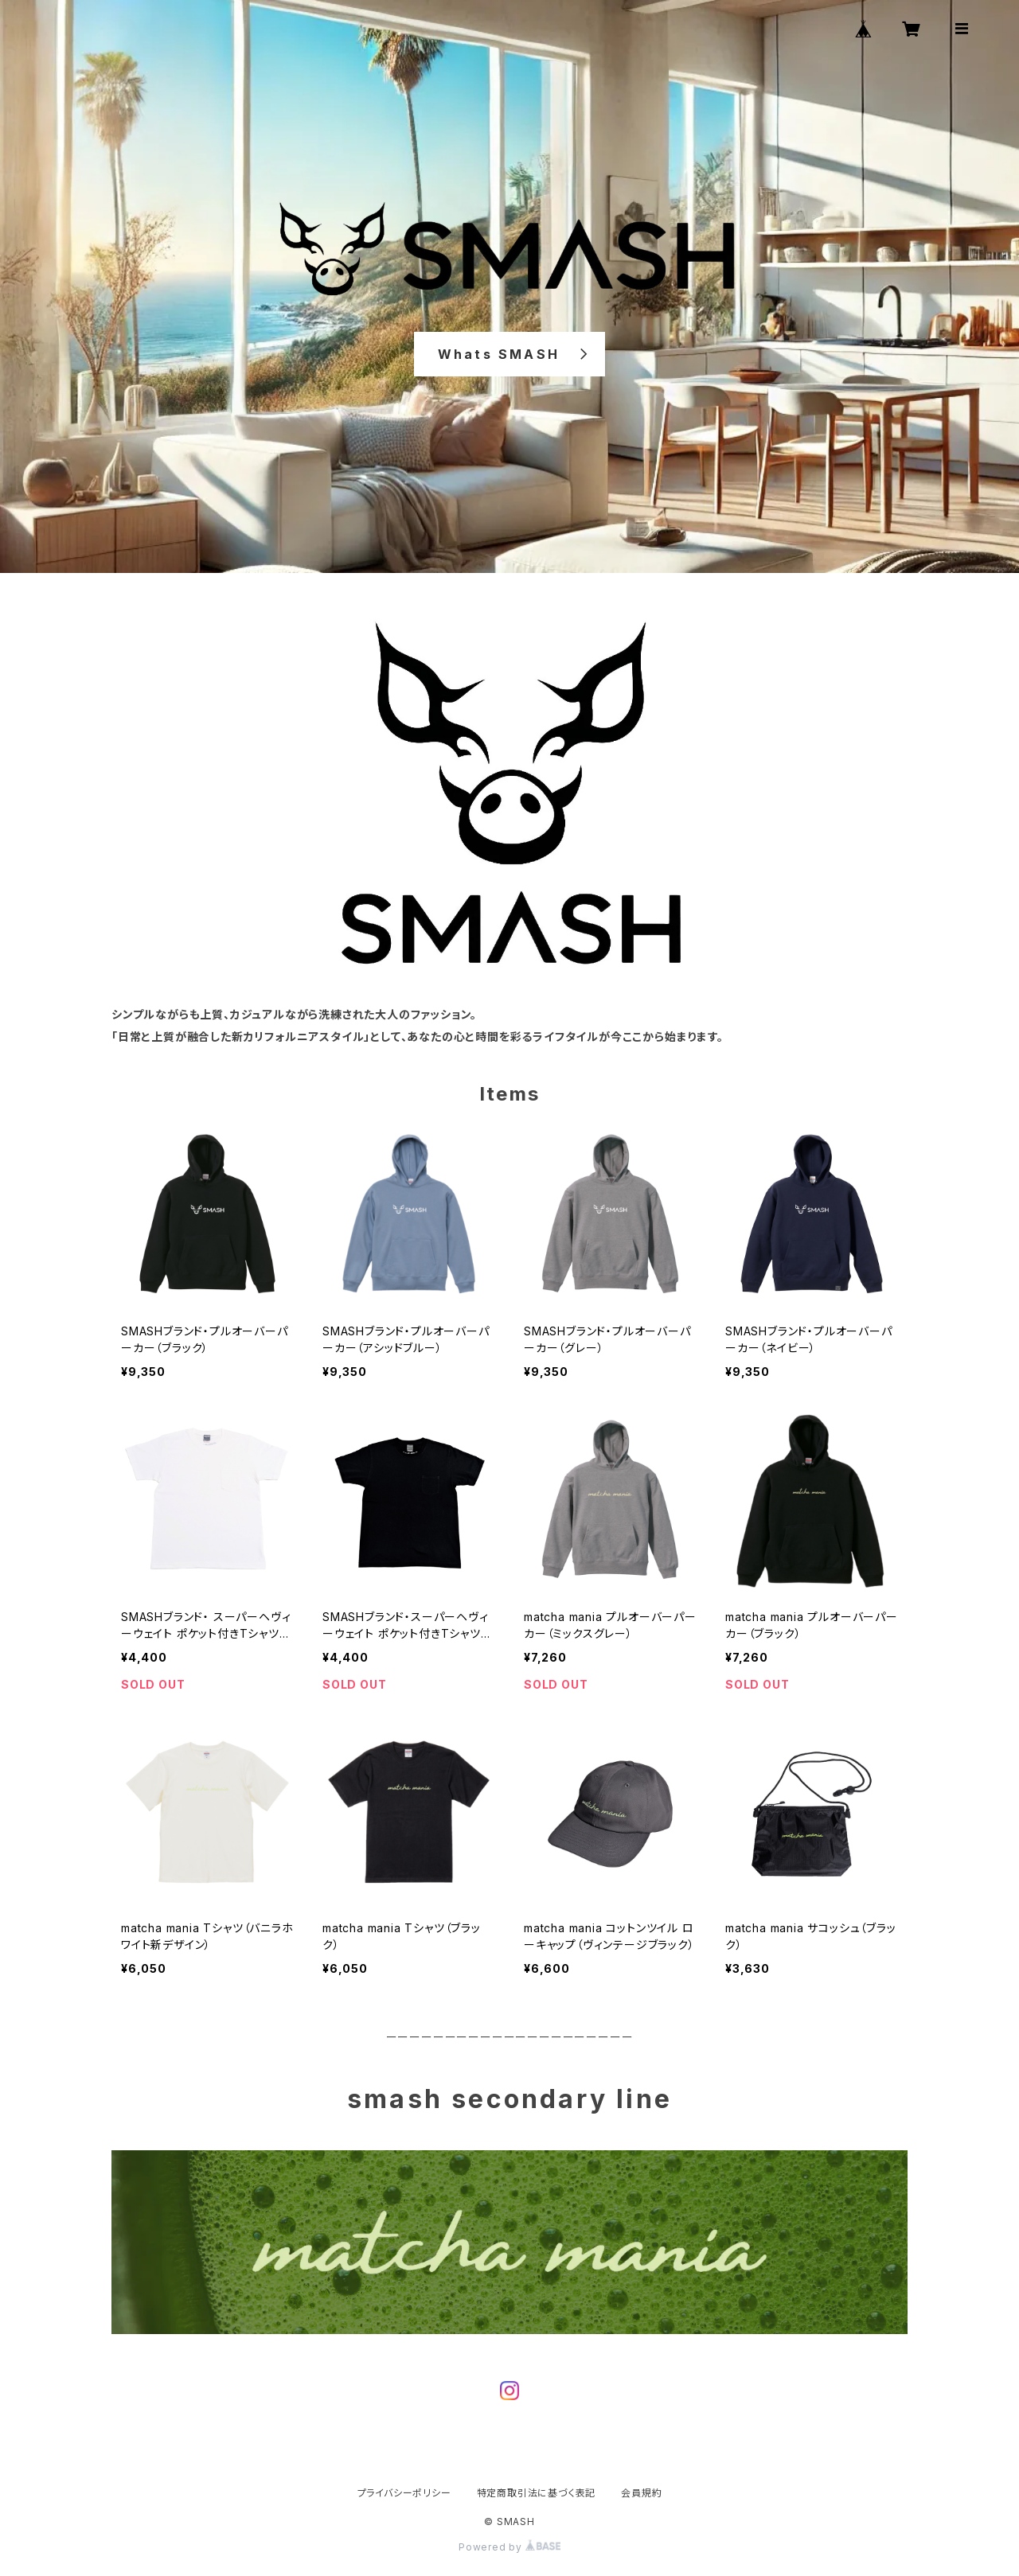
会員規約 (641, 2493)
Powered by (509, 2547)
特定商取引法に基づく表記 (536, 2493)
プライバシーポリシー (404, 2493)
